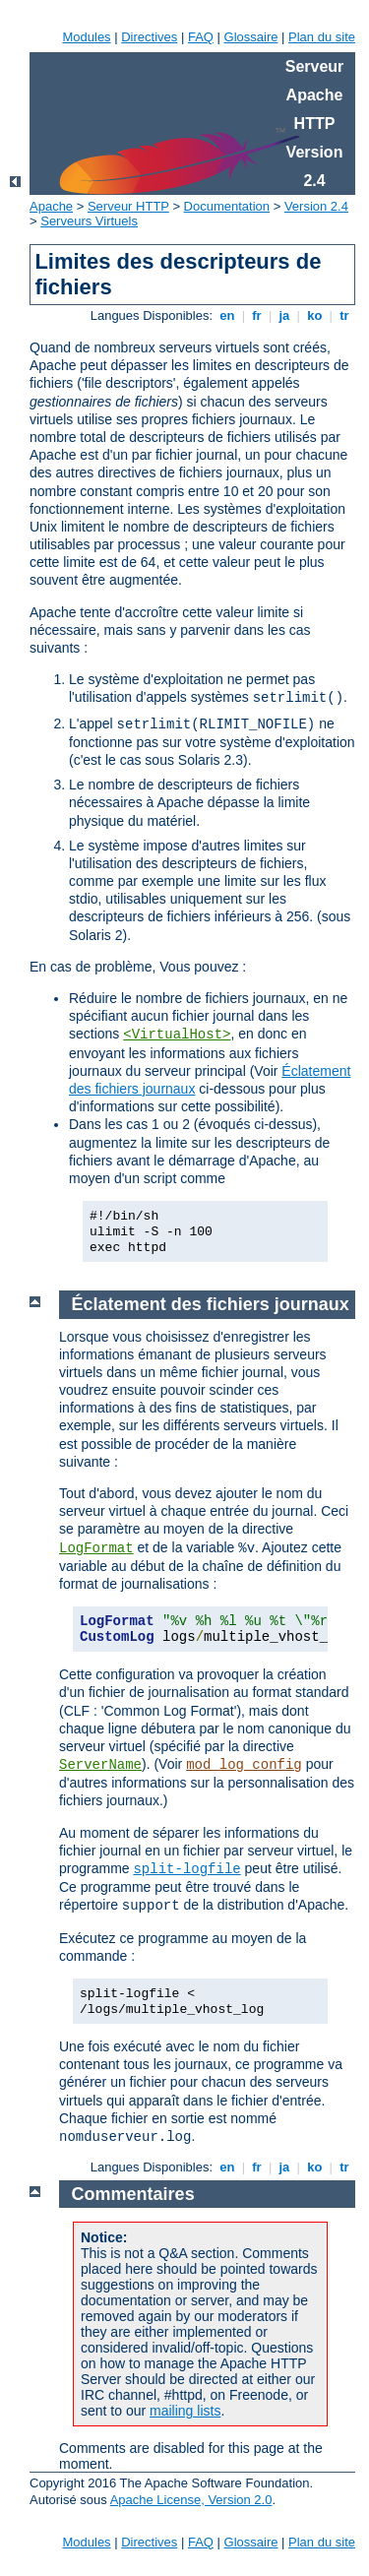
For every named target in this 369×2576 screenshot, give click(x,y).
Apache (51, 206)
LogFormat (96, 1548)
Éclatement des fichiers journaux (210, 1304)
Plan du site (321, 37)
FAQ (201, 37)
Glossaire (251, 37)
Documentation (227, 206)
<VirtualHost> (176, 1034)
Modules (86, 37)
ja (284, 315)
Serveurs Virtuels (89, 221)
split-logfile (186, 1869)
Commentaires (133, 2194)
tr (345, 315)
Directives (149, 37)
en (227, 315)
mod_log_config (244, 1765)
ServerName (100, 1765)
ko (315, 315)
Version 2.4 (316, 206)
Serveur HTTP (128, 206)
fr (257, 315)
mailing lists (185, 2411)
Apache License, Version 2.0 (191, 2499)
